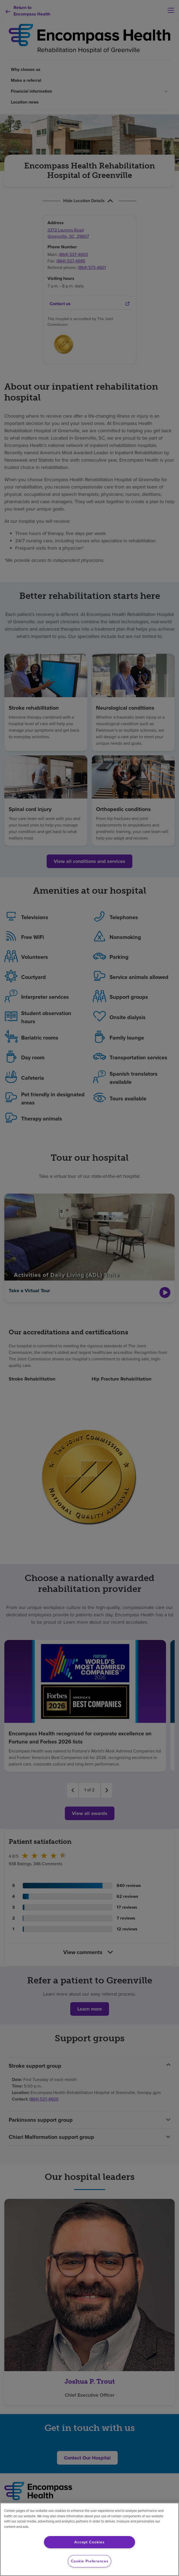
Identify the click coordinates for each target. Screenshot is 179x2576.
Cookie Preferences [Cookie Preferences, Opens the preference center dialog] (89, 2561)
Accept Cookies (89, 2542)
